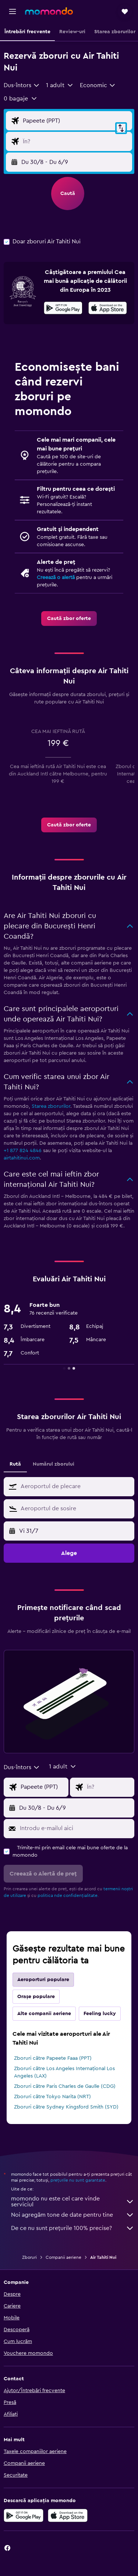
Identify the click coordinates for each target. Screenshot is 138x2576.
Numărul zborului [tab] (53, 1464)
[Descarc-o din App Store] (107, 309)
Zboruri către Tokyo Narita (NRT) (52, 2096)
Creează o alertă (56, 577)
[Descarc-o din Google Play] (63, 309)
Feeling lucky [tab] (100, 2013)
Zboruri (29, 2257)
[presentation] (107, 307)
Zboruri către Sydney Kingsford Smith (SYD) (66, 2107)
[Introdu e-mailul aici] (75, 1828)
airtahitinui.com (22, 1158)
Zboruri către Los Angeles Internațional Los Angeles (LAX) (64, 2072)
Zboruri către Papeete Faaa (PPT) (53, 2058)
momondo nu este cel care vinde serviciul (72, 2201)
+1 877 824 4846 (23, 1150)
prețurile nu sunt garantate (77, 2180)
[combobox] (22, 85)
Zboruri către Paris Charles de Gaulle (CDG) (65, 2086)
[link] (69, 618)
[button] (12, 11)
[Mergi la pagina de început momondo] (49, 11)
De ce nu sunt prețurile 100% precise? (72, 2228)
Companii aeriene (63, 2257)
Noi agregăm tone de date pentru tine (72, 2214)
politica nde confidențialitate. (68, 1895)
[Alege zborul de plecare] (76, 121)
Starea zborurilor (51, 1106)
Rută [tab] (15, 1464)
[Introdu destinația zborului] (76, 141)
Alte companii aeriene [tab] (44, 2013)
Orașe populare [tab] (36, 1996)
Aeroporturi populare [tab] (43, 1979)
